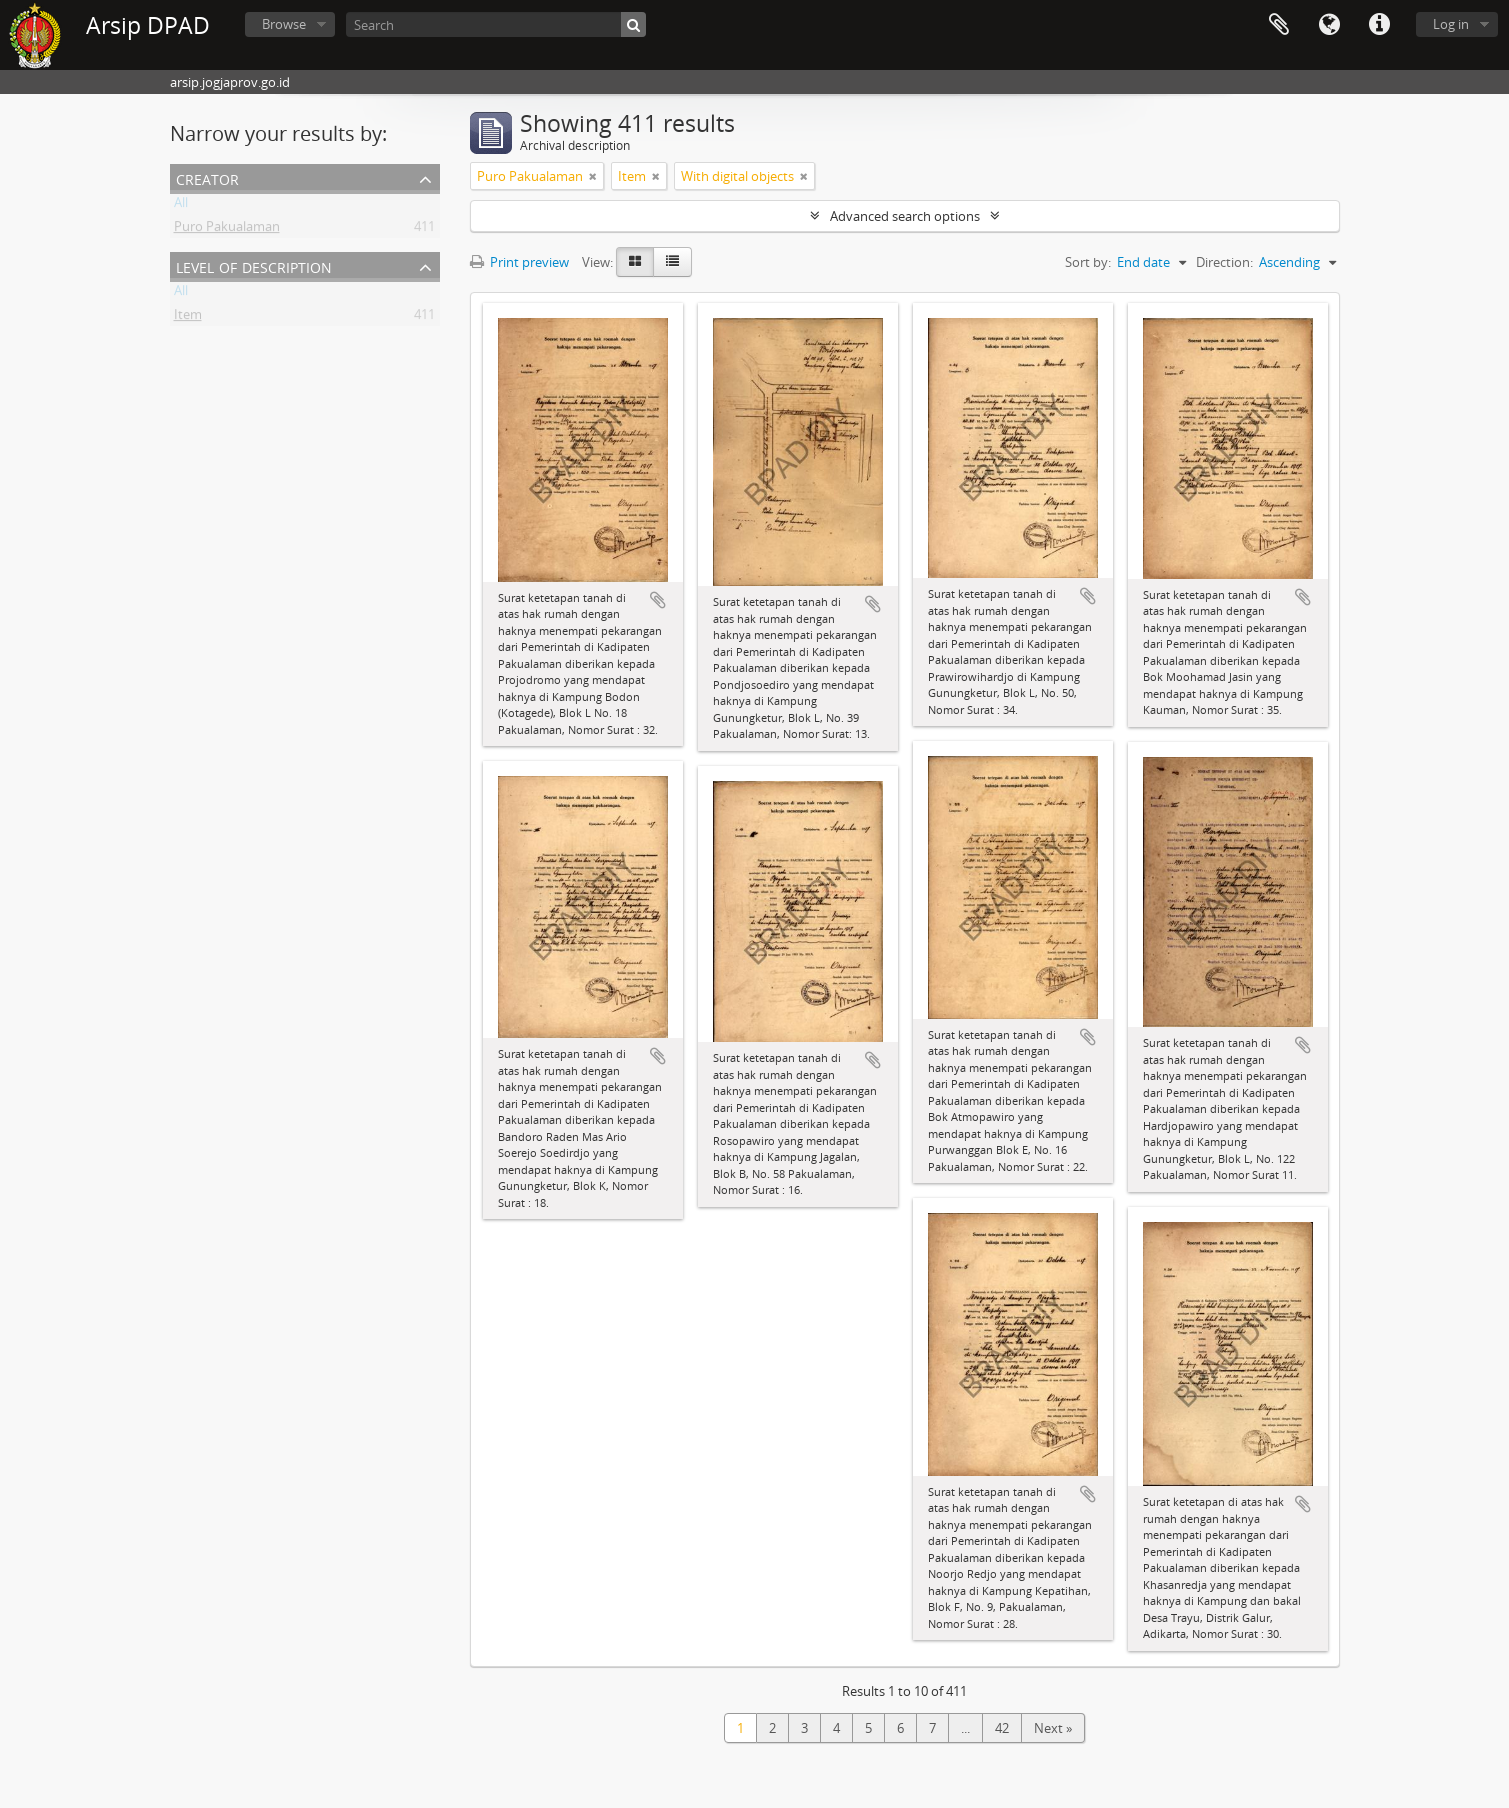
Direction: (1224, 262)
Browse (284, 24)
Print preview (519, 262)
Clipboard (1279, 25)
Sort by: (1088, 262)
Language (1329, 25)
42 (1002, 1728)
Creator (207, 177)
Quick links (1379, 25)
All (181, 206)
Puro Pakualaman (227, 230)
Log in (1451, 24)
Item (188, 318)
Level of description (254, 265)
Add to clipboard (658, 600)
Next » (1053, 1728)
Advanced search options (905, 216)
